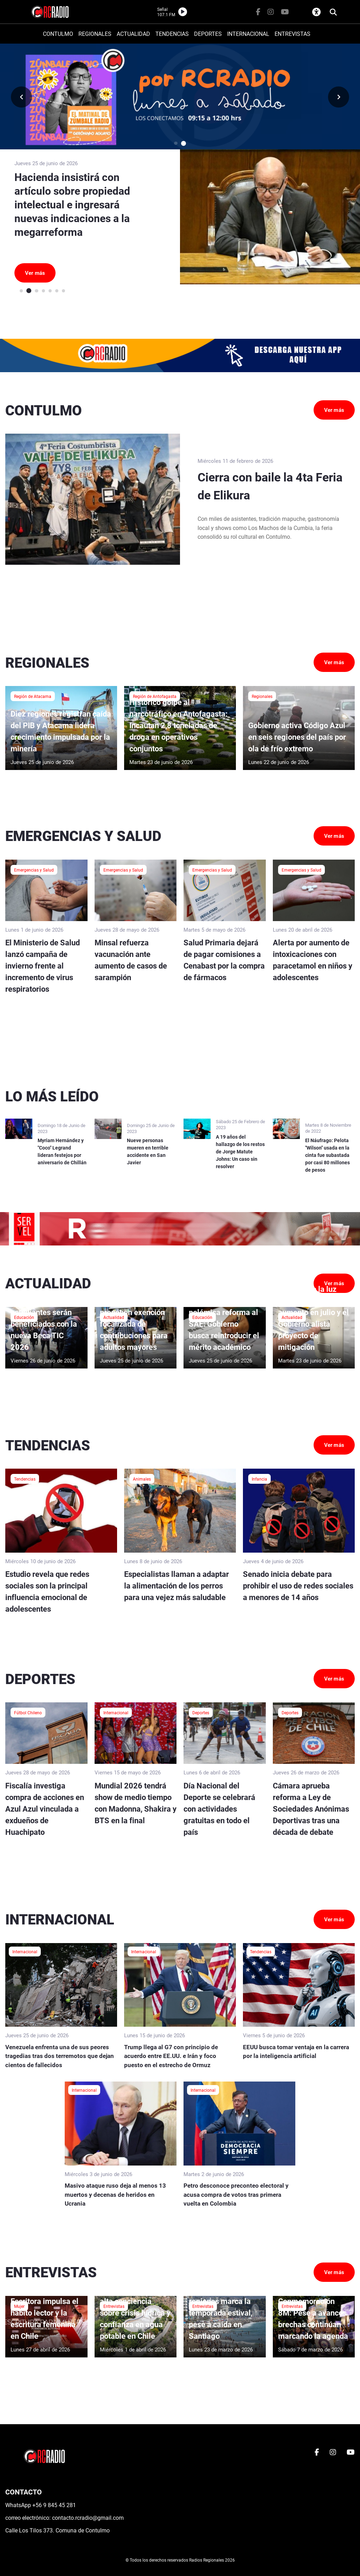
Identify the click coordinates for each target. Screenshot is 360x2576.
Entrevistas (113, 2306)
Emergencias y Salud (34, 870)
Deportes (200, 1712)
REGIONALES (94, 33)
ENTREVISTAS (292, 33)
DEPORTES (208, 33)
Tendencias (25, 1479)
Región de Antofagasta (154, 696)
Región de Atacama (32, 696)
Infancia (259, 1479)
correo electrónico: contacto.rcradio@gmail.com (64, 2517)
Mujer (19, 2306)
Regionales (262, 696)
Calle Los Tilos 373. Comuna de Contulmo (57, 2530)
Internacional (115, 1712)
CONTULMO (58, 33)
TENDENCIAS (172, 33)
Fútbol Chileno (28, 1712)
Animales (142, 1479)
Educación (24, 1317)
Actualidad (113, 1317)
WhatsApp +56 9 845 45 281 (40, 2505)
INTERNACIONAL (248, 33)
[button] (176, 143)
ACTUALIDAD (133, 33)
